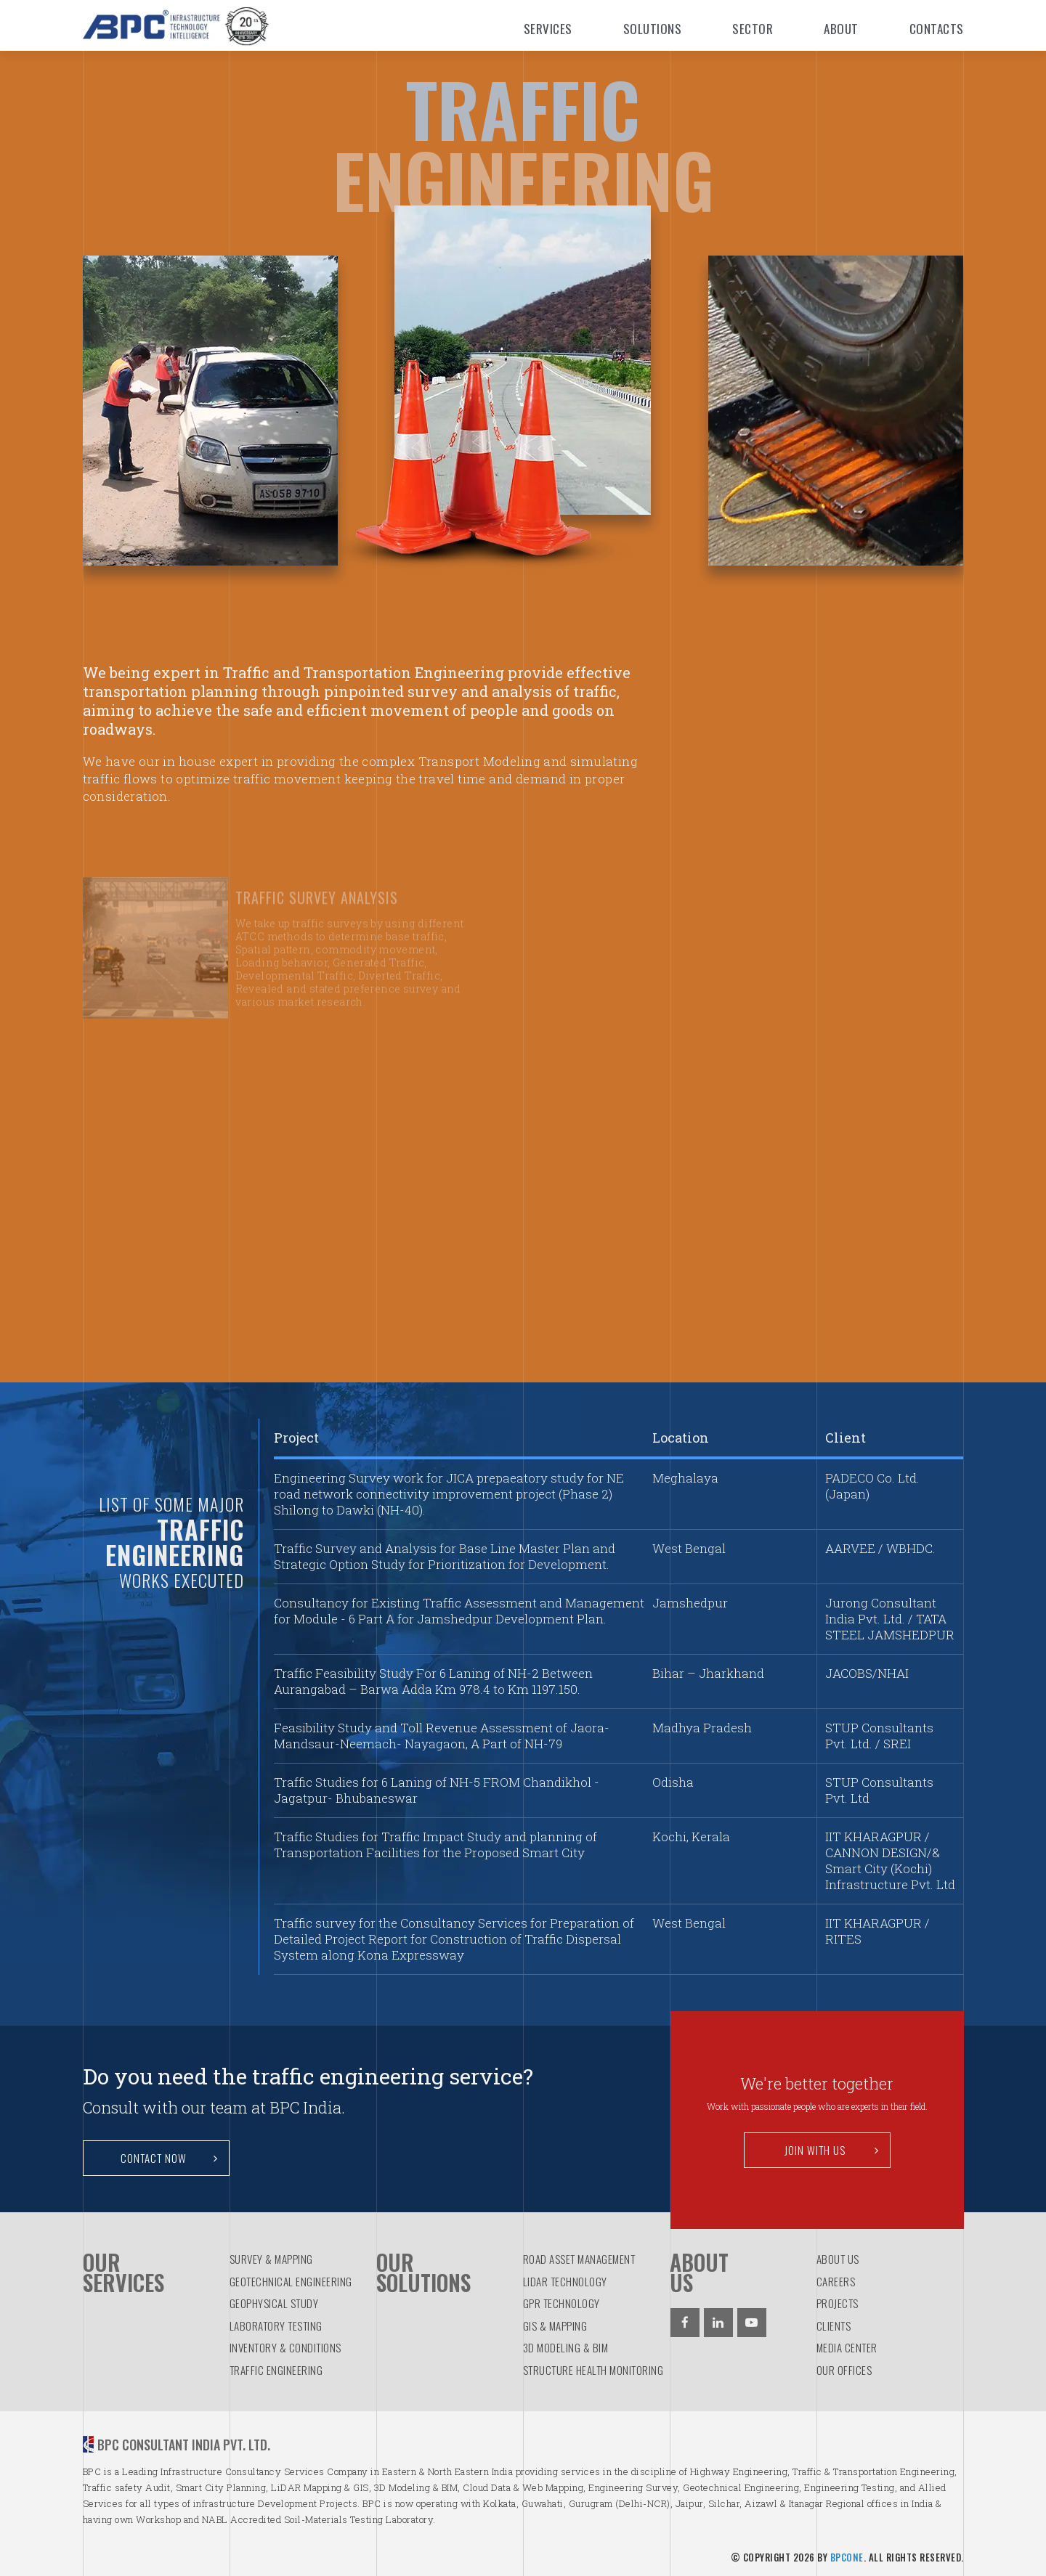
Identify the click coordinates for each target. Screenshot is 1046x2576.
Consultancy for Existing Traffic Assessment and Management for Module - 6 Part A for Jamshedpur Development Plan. (459, 1610)
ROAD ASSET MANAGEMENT (579, 2259)
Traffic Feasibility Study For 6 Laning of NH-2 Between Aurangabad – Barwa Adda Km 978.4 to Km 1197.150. (433, 1681)
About (841, 29)
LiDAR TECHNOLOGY (565, 2281)
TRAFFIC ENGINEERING (276, 2370)
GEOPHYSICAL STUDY (274, 2303)
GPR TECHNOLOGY (561, 2303)
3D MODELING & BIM (566, 2347)
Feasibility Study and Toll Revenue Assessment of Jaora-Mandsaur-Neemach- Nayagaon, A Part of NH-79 (441, 1735)
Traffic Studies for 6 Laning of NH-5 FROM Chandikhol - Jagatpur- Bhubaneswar (436, 1790)
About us (837, 2259)
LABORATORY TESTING (276, 2326)
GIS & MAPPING (555, 2326)
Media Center (846, 2347)
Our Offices (844, 2370)
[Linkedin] (718, 2322)
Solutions (652, 29)
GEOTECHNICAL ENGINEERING (291, 2281)
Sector (752, 29)
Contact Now (169, 2158)
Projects (837, 2303)
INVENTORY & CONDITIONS (285, 2347)
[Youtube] (751, 2322)
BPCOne (847, 2557)
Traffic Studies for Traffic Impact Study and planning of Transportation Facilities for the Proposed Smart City (435, 1844)
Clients (833, 2326)
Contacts (936, 29)
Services (548, 29)
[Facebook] (685, 2322)
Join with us (831, 2150)
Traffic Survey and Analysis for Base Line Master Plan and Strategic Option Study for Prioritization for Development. (444, 1556)
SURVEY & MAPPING (271, 2259)
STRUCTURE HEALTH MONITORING (593, 2370)
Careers (836, 2281)
